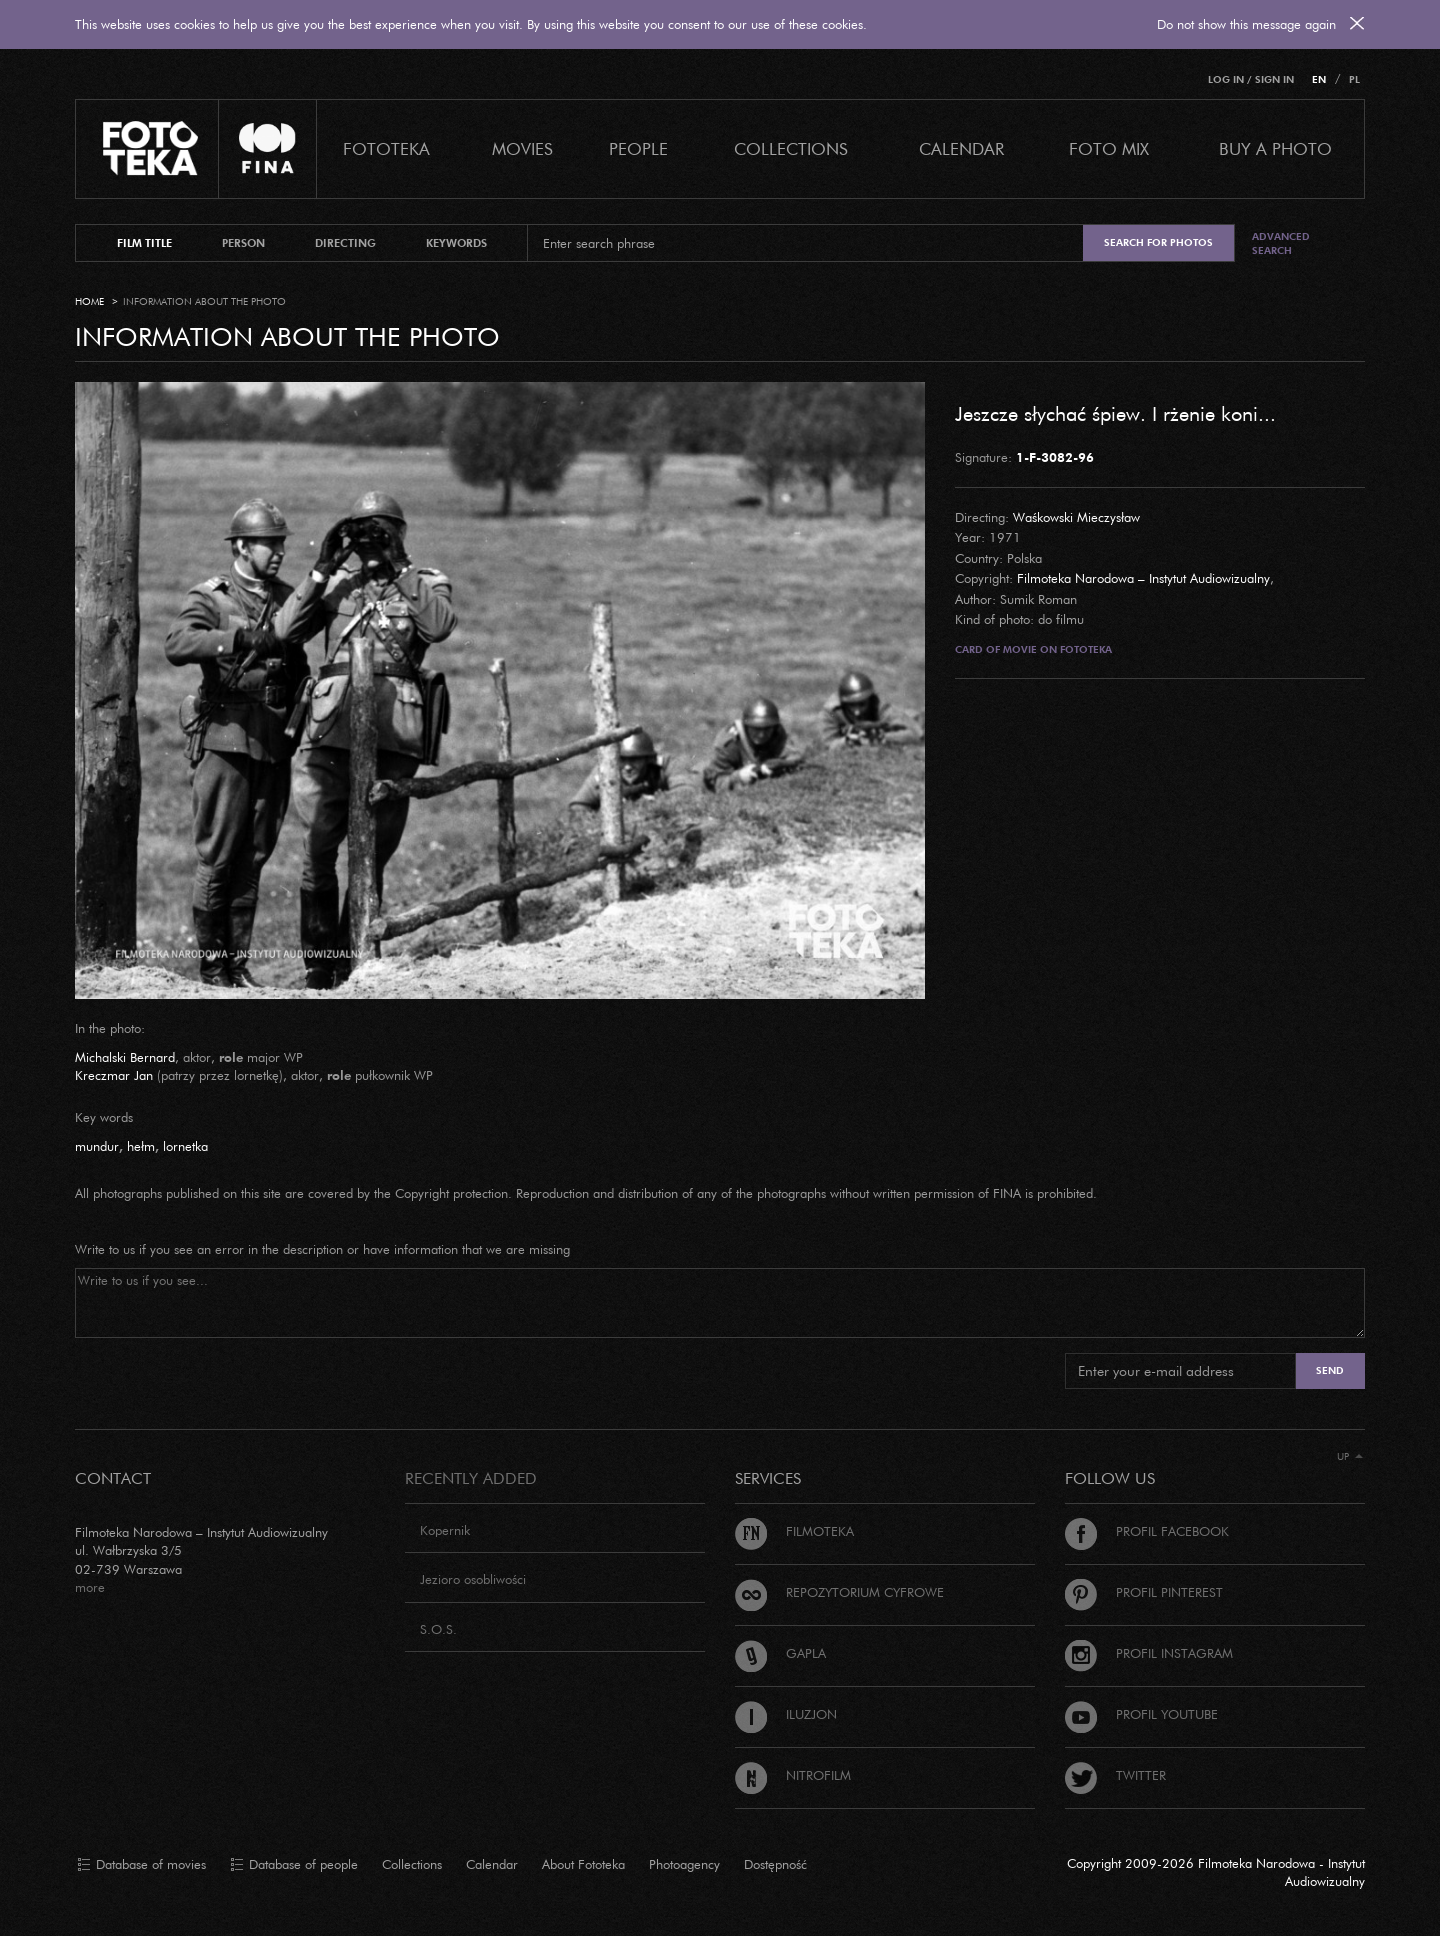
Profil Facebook (1147, 1531)
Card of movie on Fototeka (1033, 649)
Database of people (294, 1865)
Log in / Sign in (1251, 79)
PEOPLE (638, 148)
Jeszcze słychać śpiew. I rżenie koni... (1115, 413)
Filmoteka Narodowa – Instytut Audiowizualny (1143, 578)
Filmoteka (794, 1531)
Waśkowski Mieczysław (1076, 517)
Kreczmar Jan (114, 1075)
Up (1350, 1456)
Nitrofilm (793, 1775)
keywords (456, 243)
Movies (522, 148)
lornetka (185, 1146)
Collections (412, 1864)
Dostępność (775, 1864)
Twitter (1115, 1775)
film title (144, 243)
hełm (141, 1146)
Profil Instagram (1149, 1653)
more (90, 1587)
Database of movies (141, 1865)
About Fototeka (583, 1864)
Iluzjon (786, 1714)
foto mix (1109, 148)
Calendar (492, 1864)
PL (1354, 79)
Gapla (780, 1653)
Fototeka (386, 148)
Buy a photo (1275, 148)
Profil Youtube (1141, 1714)
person (243, 243)
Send (1330, 1370)
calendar (961, 148)
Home (89, 301)
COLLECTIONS (791, 148)
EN (1319, 79)
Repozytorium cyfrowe (839, 1592)
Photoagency (684, 1864)
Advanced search (1281, 243)
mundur (97, 1146)
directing (345, 243)
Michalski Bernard (125, 1057)
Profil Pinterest (1144, 1592)
